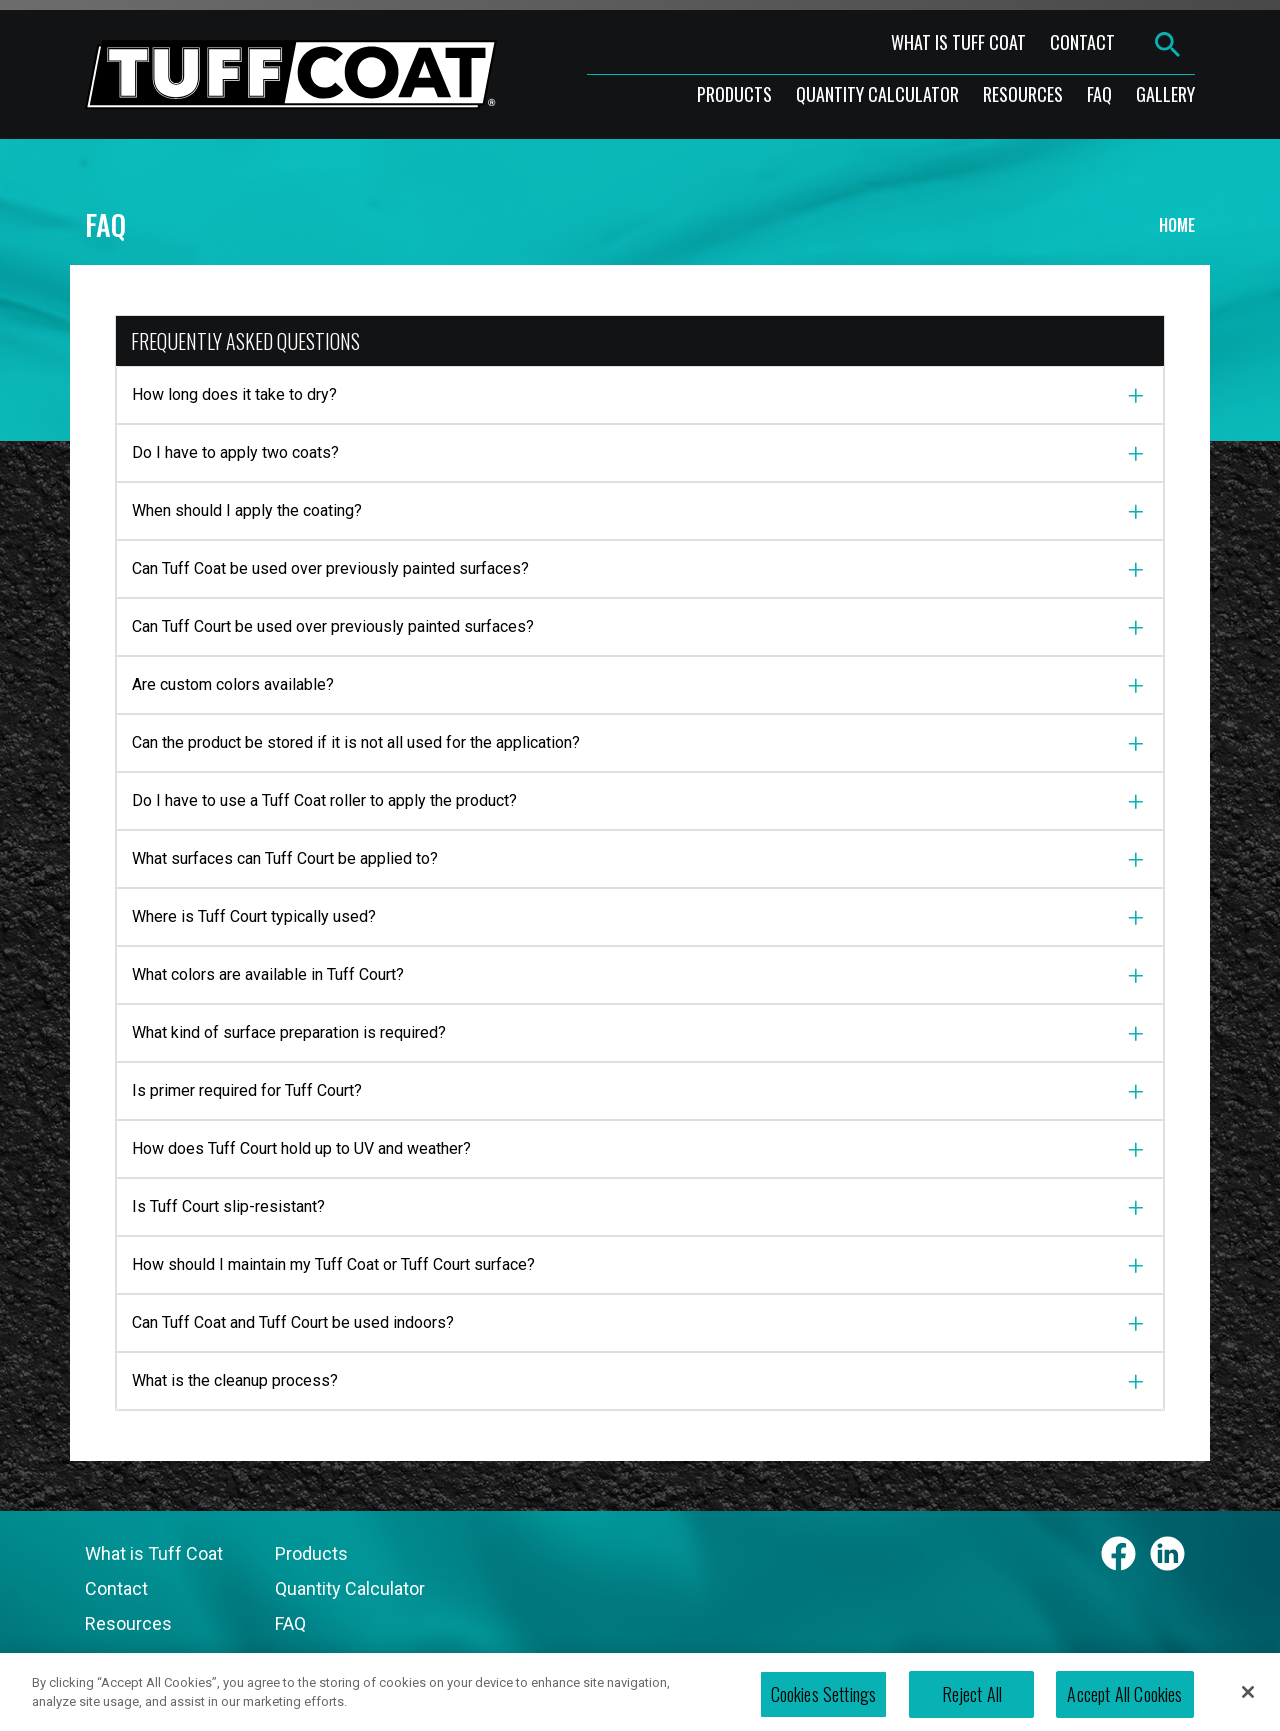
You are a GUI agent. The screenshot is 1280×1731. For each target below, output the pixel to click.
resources (1023, 94)
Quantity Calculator (877, 94)
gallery (1165, 94)
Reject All (972, 1705)
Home (1177, 225)
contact (1082, 42)
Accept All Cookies (1124, 1705)
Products (311, 1553)
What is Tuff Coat (154, 1553)
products (734, 94)
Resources (128, 1623)
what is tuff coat (958, 42)
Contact (116, 1588)
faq (1099, 94)
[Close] (1248, 1702)
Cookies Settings (824, 1705)
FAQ (290, 1623)
